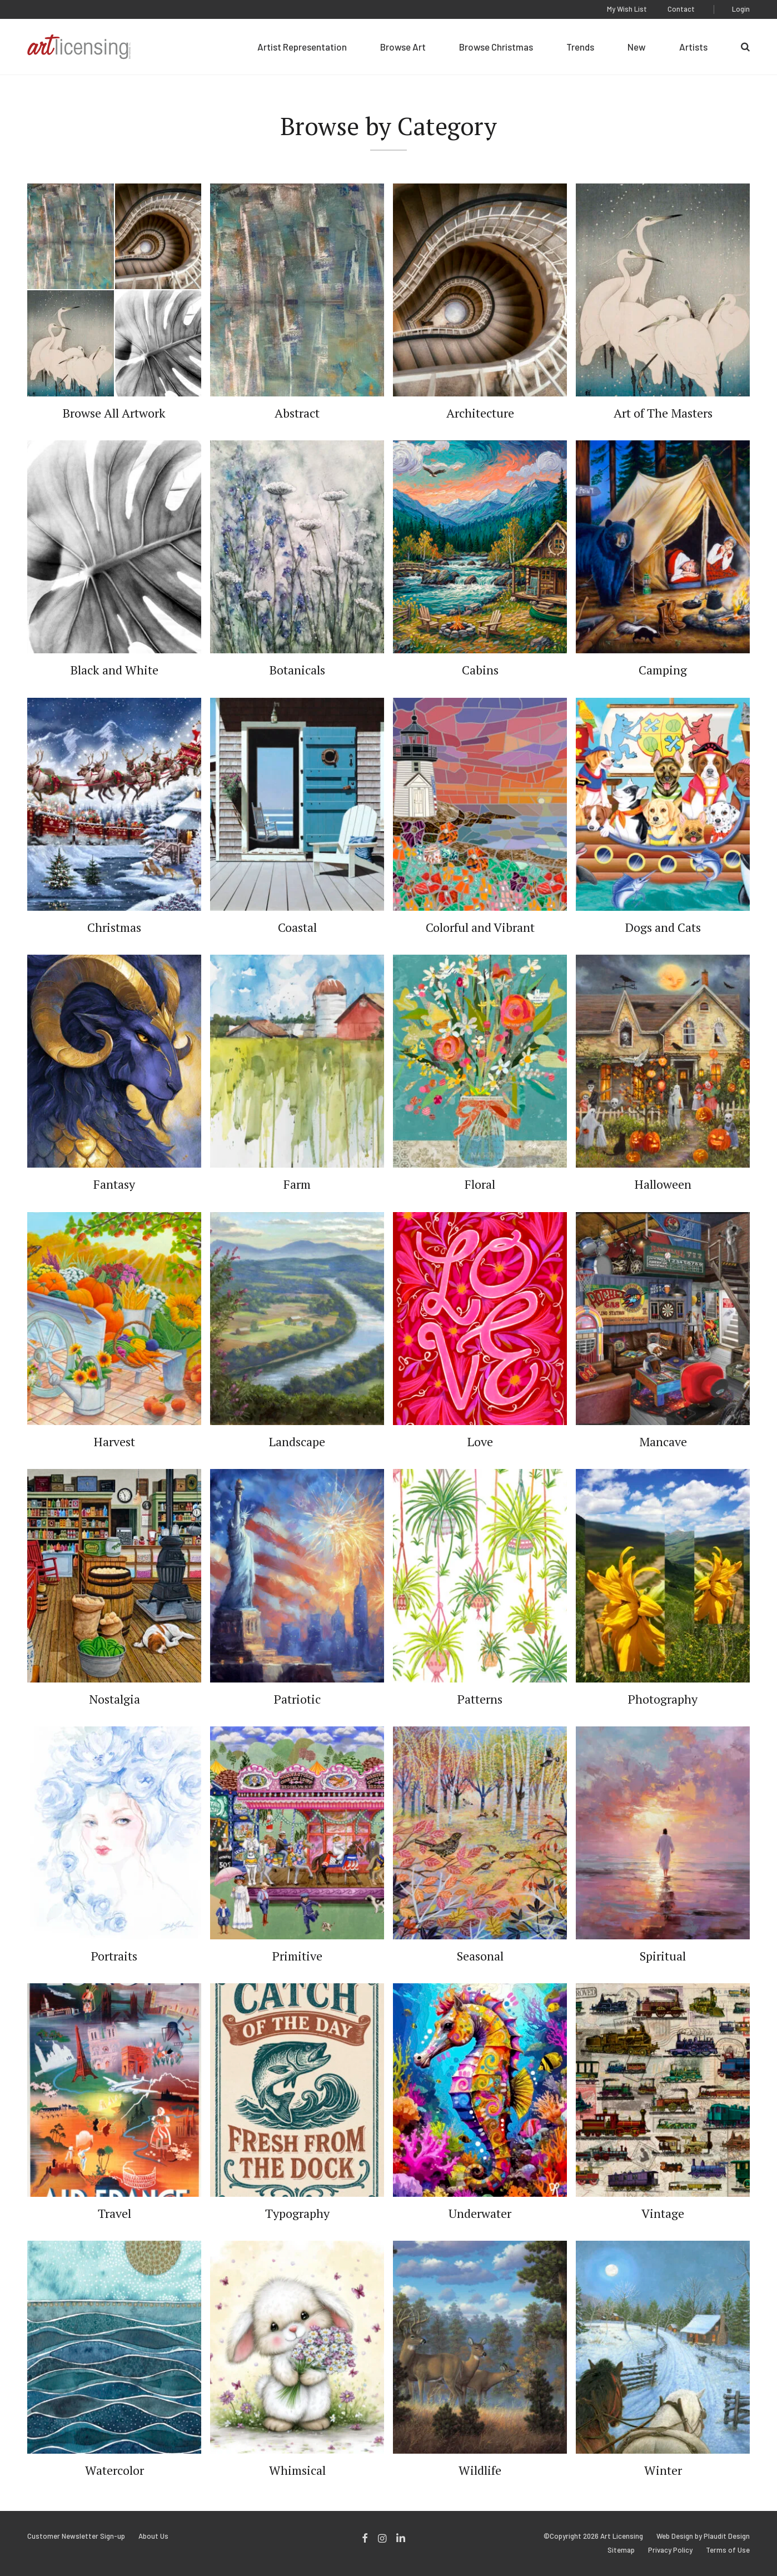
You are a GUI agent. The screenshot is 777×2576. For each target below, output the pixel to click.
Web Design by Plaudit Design (703, 2536)
